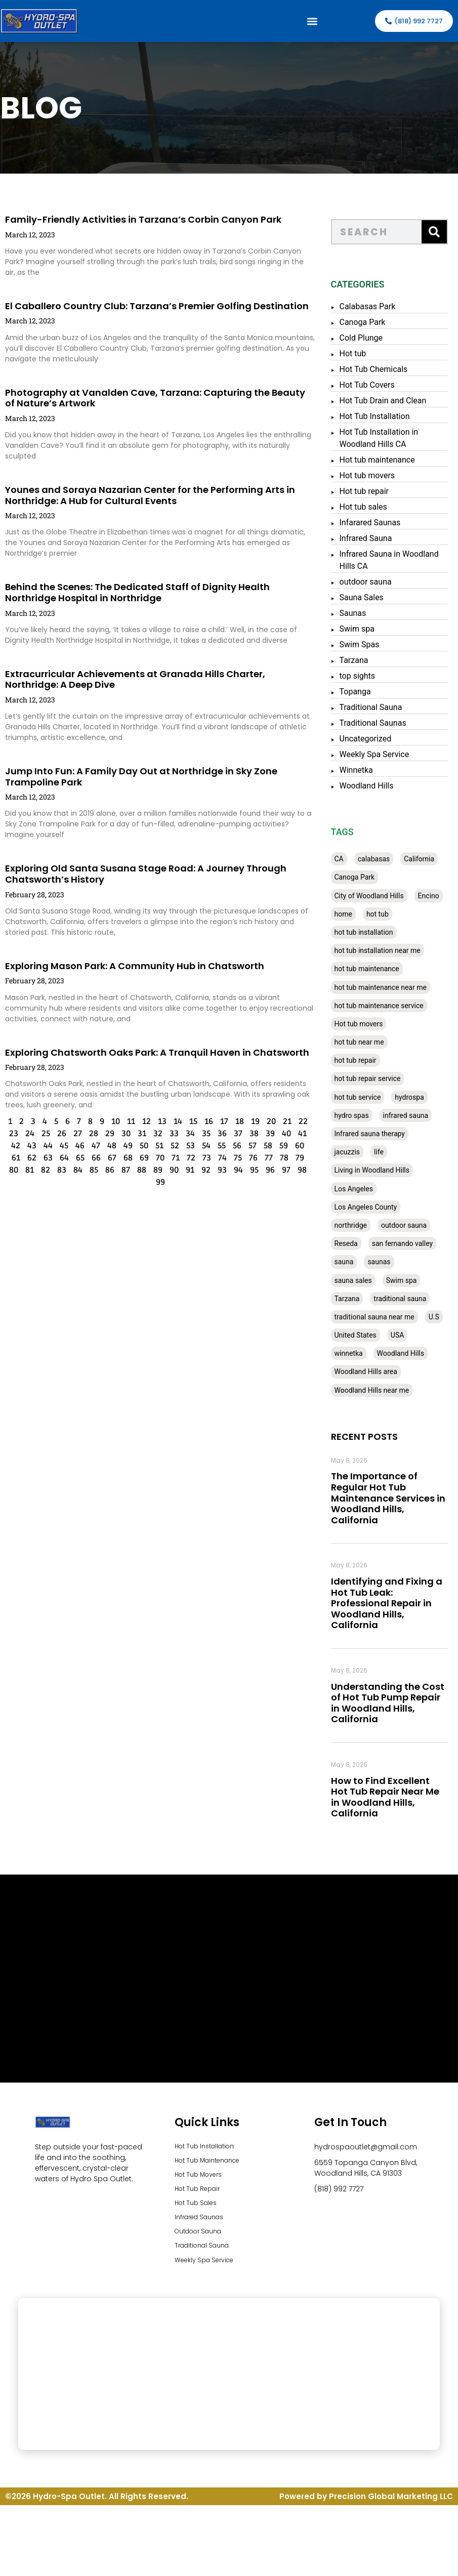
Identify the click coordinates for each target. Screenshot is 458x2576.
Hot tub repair (372, 491)
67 (92, 1158)
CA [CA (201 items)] (347, 859)
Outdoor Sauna (203, 2241)
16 (188, 1121)
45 (44, 1146)
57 (233, 1146)
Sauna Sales (370, 597)
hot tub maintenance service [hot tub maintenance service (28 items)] (387, 1006)
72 (170, 1158)
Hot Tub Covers (375, 385)
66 (75, 1158)
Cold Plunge (369, 338)
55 (202, 1146)
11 (111, 1121)
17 (204, 1121)
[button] (312, 21)
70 (140, 1158)
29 (89, 1134)
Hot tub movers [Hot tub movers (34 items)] (367, 1024)
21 (267, 1121)
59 (264, 1146)
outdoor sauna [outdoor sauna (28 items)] (412, 1225)
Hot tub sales (371, 507)
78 (264, 1158)
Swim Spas (368, 644)
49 (108, 1146)
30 (105, 1134)
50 (124, 1146)
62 (11, 1158)
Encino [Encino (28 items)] (437, 896)
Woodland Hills (375, 786)
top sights (366, 676)
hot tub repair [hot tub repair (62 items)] (364, 1060)
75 (218, 1158)
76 (233, 1158)
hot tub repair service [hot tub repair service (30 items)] (376, 1078)
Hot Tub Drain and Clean (391, 400)
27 (57, 1134)
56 (217, 1146)
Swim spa (365, 629)
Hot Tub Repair (201, 2194)
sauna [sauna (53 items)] (352, 1262)
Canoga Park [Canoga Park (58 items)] (363, 877)
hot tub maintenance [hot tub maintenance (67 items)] (375, 969)
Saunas (361, 613)
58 (248, 1146)
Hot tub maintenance (385, 460)
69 (124, 1158)
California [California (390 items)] (427, 859)
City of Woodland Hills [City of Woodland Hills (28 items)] (377, 896)
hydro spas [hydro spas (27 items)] (360, 1115)
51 (140, 1146)
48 (92, 1146)
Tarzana (362, 660)
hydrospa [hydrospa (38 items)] (417, 1097)
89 (137, 1170)
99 (140, 1182)
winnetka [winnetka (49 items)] (357, 1353)
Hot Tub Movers (202, 2178)
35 (186, 1134)
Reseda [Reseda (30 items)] (354, 1243)
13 (142, 1121)
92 (185, 1170)
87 (105, 1170)
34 (170, 1134)
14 (157, 1121)
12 (126, 1121)
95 (234, 1170)
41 (282, 1134)
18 (219, 1121)
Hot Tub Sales (199, 2210)
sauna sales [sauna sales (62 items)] (361, 1280)
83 (41, 1170)
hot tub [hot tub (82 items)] (386, 914)
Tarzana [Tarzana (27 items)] (355, 1299)
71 (155, 1158)
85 (73, 1170)
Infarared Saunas (378, 522)
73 (186, 1158)
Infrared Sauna (374, 538)
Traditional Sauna (379, 707)
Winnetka (364, 770)
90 (153, 1170)
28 (73, 1134)
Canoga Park (371, 322)
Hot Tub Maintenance (213, 2162)
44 (28, 1146)
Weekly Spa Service (383, 754)
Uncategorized (374, 738)
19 (235, 1121)
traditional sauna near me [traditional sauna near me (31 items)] (383, 1317)
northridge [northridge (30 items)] (359, 1225)
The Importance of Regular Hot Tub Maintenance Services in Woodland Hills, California (396, 1498)
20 (251, 1121)
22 (282, 1121)
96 (250, 1170)
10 (95, 1121)
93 (201, 1170)
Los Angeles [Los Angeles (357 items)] (362, 1189)
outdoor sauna (374, 582)
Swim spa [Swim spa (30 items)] (410, 1280)
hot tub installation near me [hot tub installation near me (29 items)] (386, 950)
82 (25, 1170)
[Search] (442, 231)
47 (76, 1146)
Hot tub (361, 353)
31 (121, 1134)
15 (173, 1121)
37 (218, 1134)
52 (155, 1146)
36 (201, 1134)
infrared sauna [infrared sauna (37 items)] (414, 1115)
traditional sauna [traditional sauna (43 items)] (408, 1299)
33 (153, 1134)
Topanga (363, 691)
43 (12, 1146)
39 (250, 1134)
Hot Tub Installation (383, 416)
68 (107, 1158)
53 (170, 1146)
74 (202, 1158)
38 (233, 1134)
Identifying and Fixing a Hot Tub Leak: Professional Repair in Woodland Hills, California (394, 1603)
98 (281, 1170)
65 (60, 1158)
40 (266, 1134)
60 (279, 1146)
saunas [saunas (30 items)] (387, 1262)
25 (25, 1134)
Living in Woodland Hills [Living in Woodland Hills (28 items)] (380, 1170)
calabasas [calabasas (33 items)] (382, 859)
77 (248, 1158)
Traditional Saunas (381, 723)
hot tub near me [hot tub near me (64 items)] (367, 1042)
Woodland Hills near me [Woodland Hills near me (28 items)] (380, 1390)
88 (121, 1170)
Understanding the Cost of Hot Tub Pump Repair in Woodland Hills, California (395, 1703)
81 (9, 1170)
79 (279, 1158)
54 (186, 1146)
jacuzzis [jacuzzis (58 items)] (355, 1152)
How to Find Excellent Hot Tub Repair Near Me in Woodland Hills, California (393, 1797)
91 (169, 1170)
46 (60, 1146)
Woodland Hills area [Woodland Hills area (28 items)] (374, 1371)
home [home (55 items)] (351, 914)
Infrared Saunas (203, 2225)
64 (44, 1158)
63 (27, 1158)
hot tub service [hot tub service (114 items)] (366, 1097)
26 (41, 1134)
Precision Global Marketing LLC (391, 2509)
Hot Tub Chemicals (382, 369)
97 (266, 1170)
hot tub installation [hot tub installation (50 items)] (372, 932)
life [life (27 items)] (387, 1152)
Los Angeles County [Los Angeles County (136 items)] (374, 1207)
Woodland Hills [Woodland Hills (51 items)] (409, 1353)
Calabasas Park (376, 306)
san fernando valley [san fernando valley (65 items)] (411, 1243)
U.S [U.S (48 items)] (442, 1317)
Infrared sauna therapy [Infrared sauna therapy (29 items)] (378, 1134)
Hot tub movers (375, 475)
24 (9, 1134)
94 (218, 1170)
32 (137, 1134)
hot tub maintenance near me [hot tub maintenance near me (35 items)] (389, 987)
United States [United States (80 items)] (364, 1335)
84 (57, 1170)
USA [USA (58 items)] (406, 1335)
